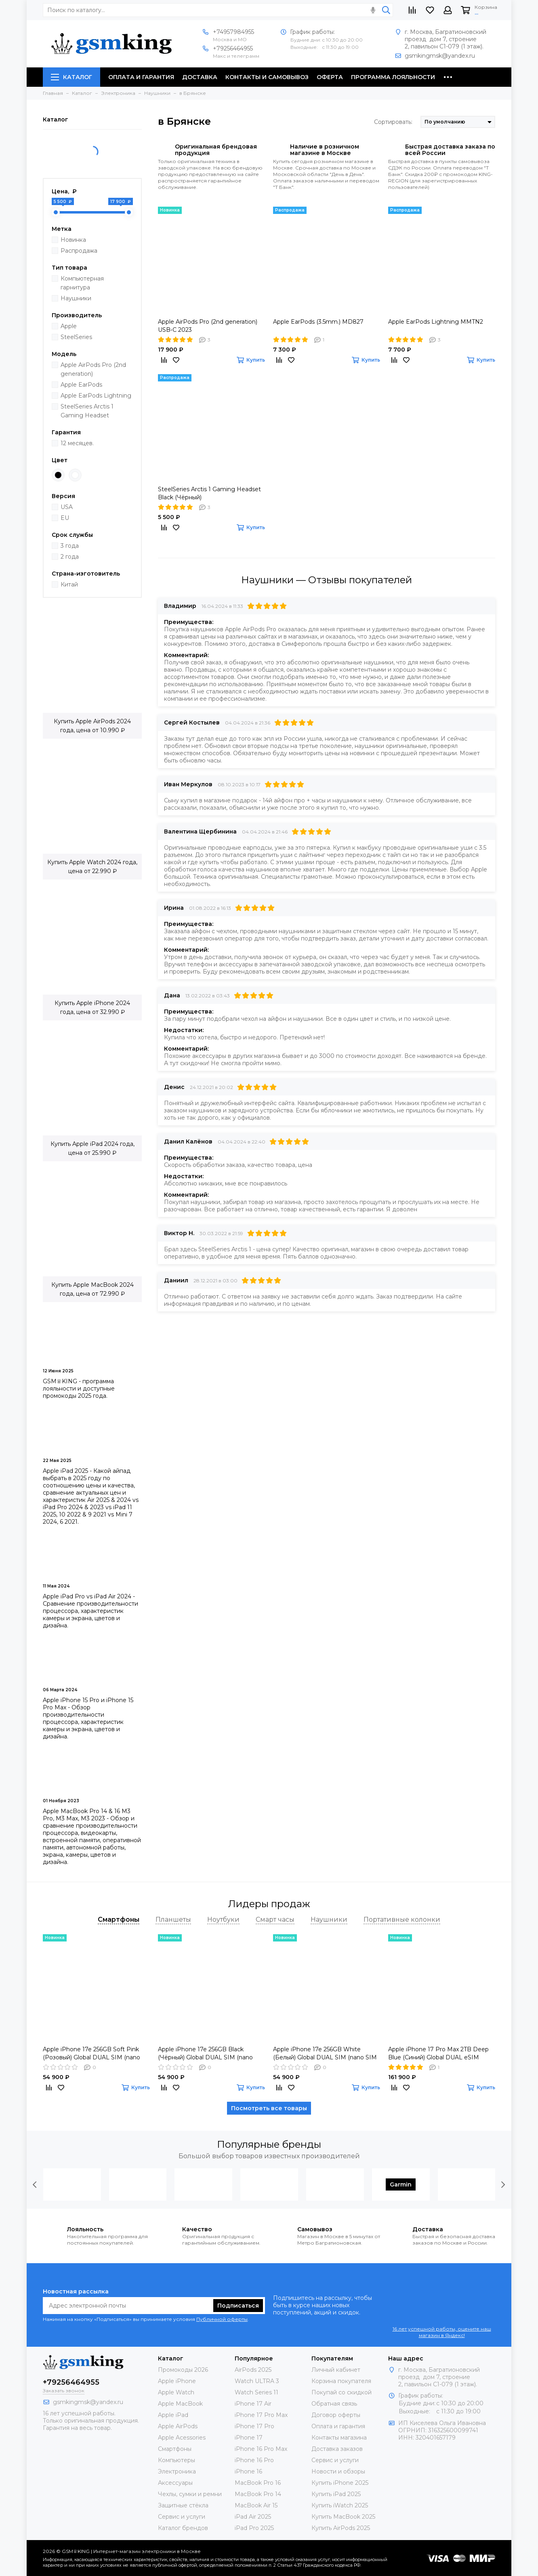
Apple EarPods (81, 384)
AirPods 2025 (253, 2369)
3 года (70, 545)
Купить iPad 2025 (336, 2494)
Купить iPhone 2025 (339, 2482)
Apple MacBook (180, 2403)
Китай (69, 584)
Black (58, 475)
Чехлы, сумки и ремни (190, 2494)
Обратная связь (334, 2403)
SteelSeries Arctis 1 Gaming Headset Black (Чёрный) (209, 493)
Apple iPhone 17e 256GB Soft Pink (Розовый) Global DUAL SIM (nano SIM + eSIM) (91, 2053)
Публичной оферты (222, 2319)
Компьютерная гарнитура (82, 283)
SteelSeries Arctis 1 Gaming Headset (87, 411)
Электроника (177, 2471)
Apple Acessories (182, 2437)
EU (65, 517)
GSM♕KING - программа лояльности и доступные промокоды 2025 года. (79, 1388)
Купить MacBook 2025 (343, 2516)
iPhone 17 (249, 2437)
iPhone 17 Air (253, 2403)
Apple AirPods (178, 2426)
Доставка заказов (337, 2448)
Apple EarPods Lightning (96, 395)
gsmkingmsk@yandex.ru (440, 55)
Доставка (199, 77)
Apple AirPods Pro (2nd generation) (93, 369)
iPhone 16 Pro (254, 2460)
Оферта (330, 77)
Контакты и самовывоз (267, 77)
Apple (69, 326)
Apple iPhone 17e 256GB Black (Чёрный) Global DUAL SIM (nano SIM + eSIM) (205, 2053)
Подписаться (238, 2305)
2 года (70, 556)
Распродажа (79, 250)
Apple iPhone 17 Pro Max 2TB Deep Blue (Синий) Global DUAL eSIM (438, 2053)
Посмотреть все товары (269, 2108)
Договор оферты (335, 2415)
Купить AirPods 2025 (340, 2528)
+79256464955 (233, 48)
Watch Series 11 (256, 2392)
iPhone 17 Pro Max (261, 2415)
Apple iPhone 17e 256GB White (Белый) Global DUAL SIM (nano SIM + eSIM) (325, 2053)
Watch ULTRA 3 (257, 2381)
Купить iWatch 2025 (339, 2505)
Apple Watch (176, 2392)
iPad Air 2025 (253, 2516)
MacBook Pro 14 (258, 2494)
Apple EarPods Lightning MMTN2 (435, 321)
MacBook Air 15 (256, 2505)
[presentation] (35, 2184)
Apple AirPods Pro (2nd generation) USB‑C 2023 (207, 325)
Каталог (71, 77)
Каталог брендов (183, 2528)
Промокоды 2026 (183, 2369)
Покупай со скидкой (341, 2392)
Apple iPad (173, 2415)
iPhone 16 (248, 2471)
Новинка (73, 239)
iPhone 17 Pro (254, 2426)
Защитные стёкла (183, 2505)
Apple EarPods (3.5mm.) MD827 (318, 321)
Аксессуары (175, 2482)
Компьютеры (176, 2460)
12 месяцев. (77, 443)
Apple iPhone (177, 2381)
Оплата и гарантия (141, 77)
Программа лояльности (393, 77)
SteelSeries (76, 337)
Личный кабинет (335, 2369)
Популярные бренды (269, 2144)
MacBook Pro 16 (258, 2482)
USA (67, 507)
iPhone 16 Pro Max (261, 2448)
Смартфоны (174, 2448)
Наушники (76, 298)
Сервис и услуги (181, 2516)
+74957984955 (233, 32)
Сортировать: (393, 122)
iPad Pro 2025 (254, 2528)
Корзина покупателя (341, 2381)
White (75, 475)
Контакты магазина (339, 2437)
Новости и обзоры (338, 2471)
